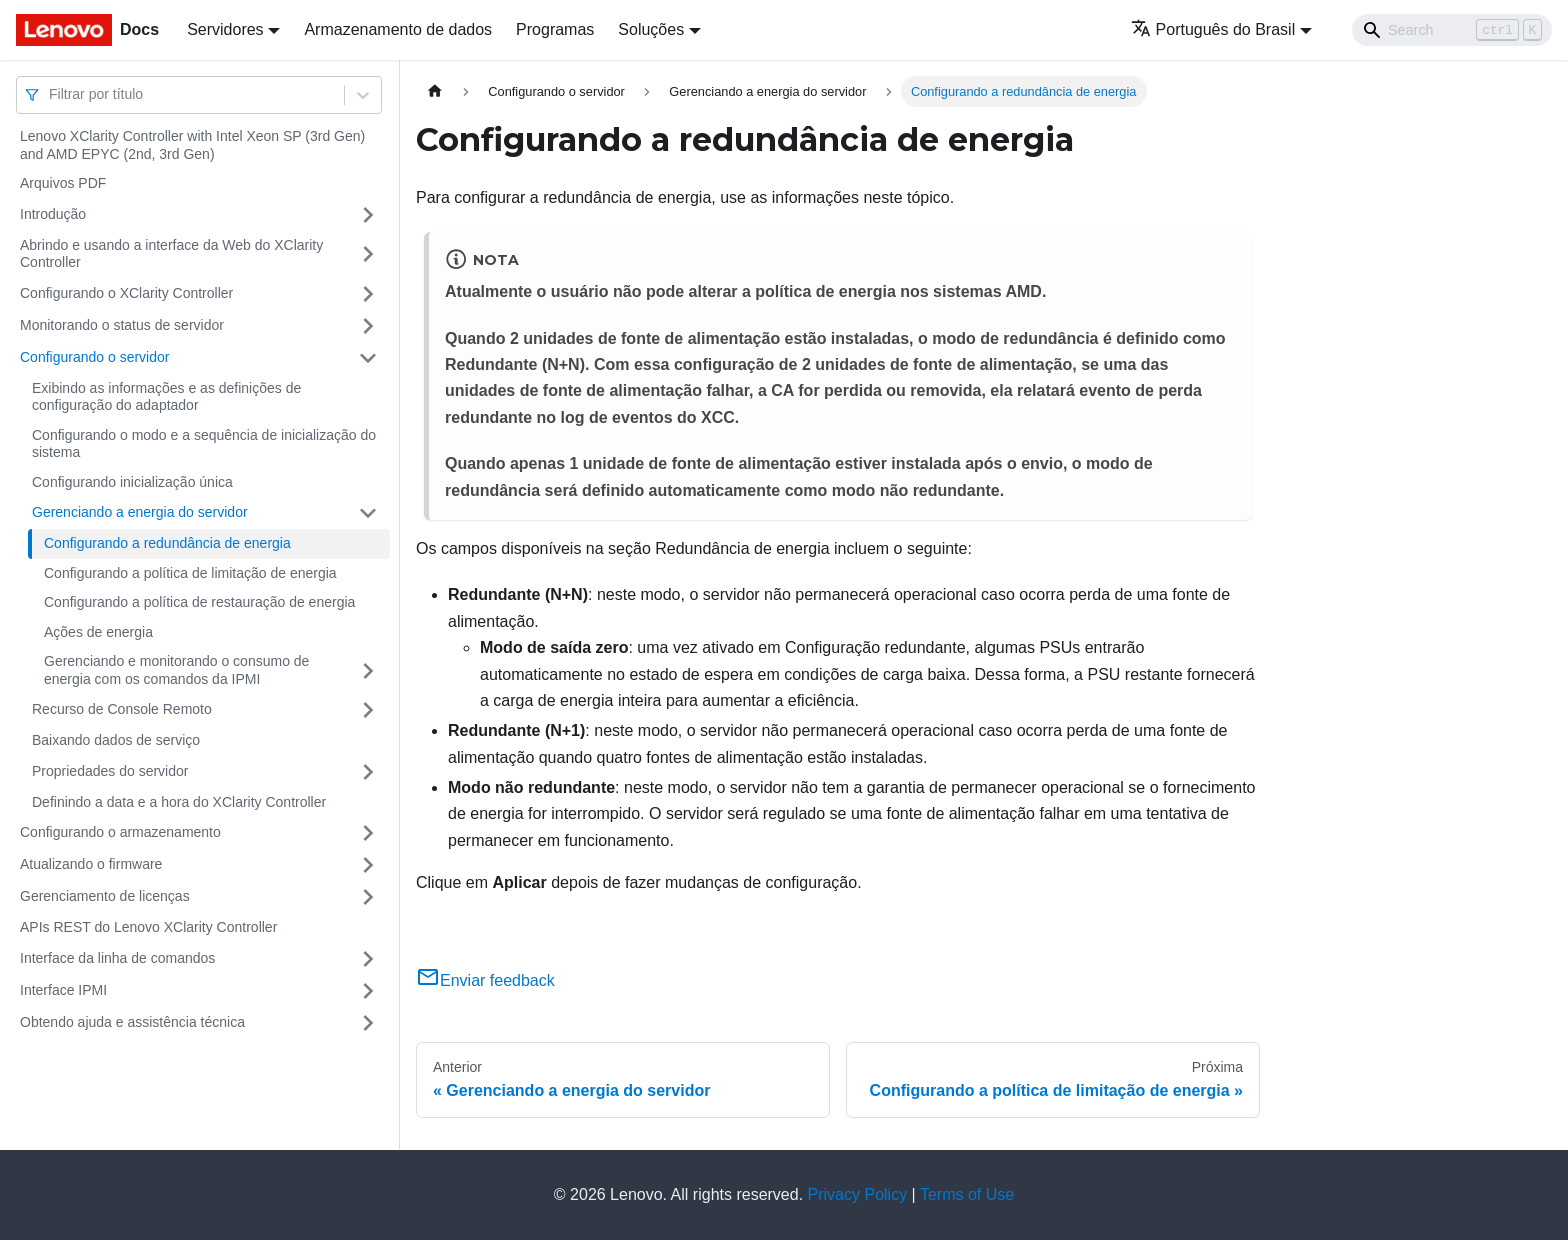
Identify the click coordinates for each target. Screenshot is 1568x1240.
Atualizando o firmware (91, 864)
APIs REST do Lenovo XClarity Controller (148, 927)
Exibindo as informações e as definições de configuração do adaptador (166, 397)
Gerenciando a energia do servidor (140, 512)
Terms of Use (967, 1194)
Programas (555, 29)
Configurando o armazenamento (120, 832)
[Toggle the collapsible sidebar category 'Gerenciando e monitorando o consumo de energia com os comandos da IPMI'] (368, 670)
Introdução (53, 214)
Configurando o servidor (94, 357)
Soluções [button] (651, 29)
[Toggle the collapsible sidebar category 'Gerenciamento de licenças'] (368, 897)
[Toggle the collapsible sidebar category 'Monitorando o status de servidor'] (368, 326)
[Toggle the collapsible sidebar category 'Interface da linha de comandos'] (368, 959)
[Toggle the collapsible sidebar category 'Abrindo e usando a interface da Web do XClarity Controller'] (368, 254)
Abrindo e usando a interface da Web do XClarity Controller (171, 254)
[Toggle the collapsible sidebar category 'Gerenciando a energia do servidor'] (368, 513)
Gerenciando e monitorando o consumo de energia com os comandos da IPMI (176, 670)
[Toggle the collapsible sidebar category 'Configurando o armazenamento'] (368, 833)
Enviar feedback (485, 980)
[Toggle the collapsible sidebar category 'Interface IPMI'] (368, 991)
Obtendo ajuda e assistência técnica (132, 1022)
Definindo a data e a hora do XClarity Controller (179, 802)
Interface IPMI (63, 990)
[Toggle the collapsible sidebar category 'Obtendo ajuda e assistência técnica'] (368, 1023)
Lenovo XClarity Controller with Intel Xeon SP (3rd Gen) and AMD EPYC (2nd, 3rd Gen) (192, 145)
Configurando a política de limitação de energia (190, 573)
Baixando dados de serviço (116, 740)
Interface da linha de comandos (117, 958)
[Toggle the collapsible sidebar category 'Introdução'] (368, 215)
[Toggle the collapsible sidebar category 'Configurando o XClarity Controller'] (368, 294)
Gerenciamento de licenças (105, 896)
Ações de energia (98, 632)
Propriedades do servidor (110, 771)
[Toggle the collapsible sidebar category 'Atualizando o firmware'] (368, 865)
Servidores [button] (225, 29)
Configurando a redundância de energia (167, 543)
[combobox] (51, 94)
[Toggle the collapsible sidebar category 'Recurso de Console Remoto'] (368, 710)
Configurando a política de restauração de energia (199, 602)
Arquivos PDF (63, 183)
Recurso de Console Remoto (122, 709)
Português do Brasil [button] (1213, 29)
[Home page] (435, 91)
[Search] (1452, 30)
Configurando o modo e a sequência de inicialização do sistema (204, 444)
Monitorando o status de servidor (122, 325)
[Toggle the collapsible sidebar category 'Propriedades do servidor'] (368, 772)
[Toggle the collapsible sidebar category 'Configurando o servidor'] (368, 358)
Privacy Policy (858, 1194)
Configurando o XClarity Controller (126, 293)
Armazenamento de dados (398, 29)
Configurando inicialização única (132, 482)
